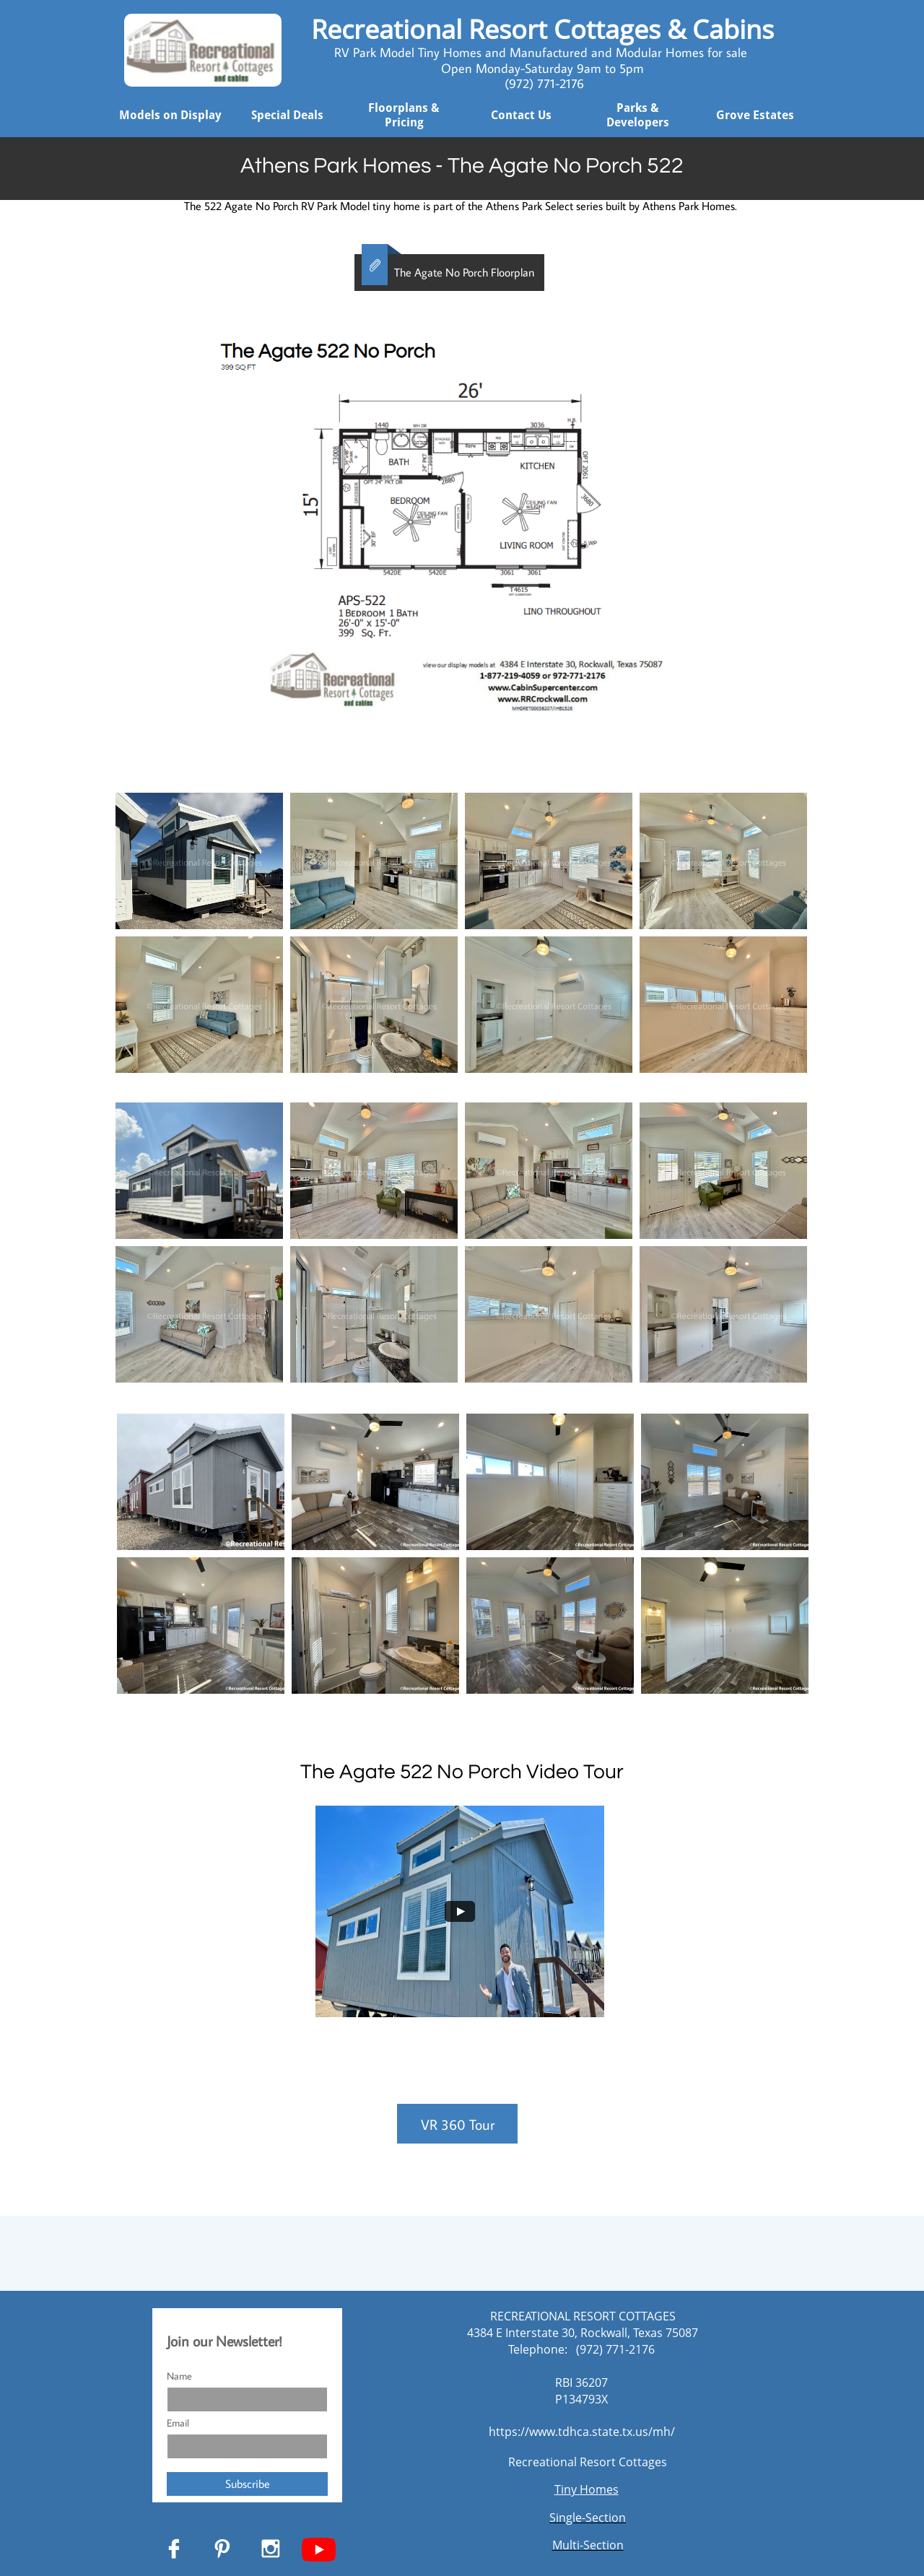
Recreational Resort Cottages (587, 2462)
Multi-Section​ (588, 2545)
